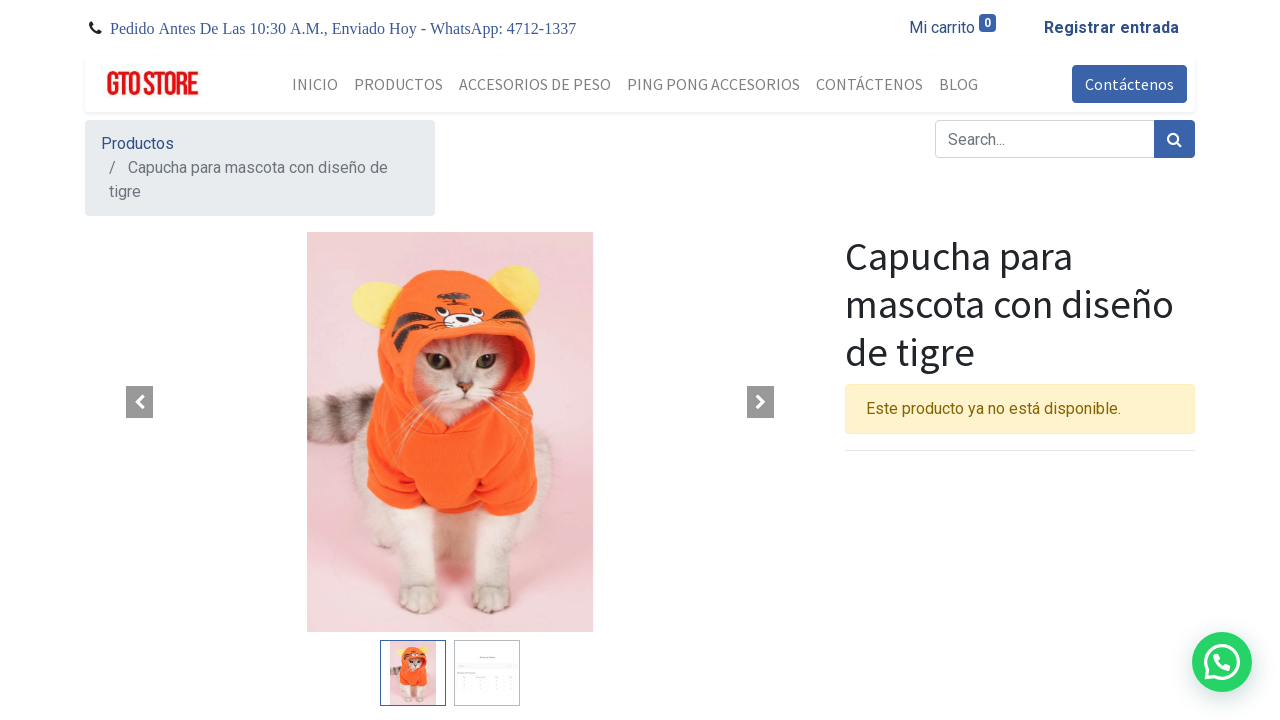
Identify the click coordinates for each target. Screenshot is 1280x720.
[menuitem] (315, 84)
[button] (140, 402)
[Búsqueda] (1174, 139)
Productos (137, 143)
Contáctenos (1129, 84)
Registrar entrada (1111, 27)
